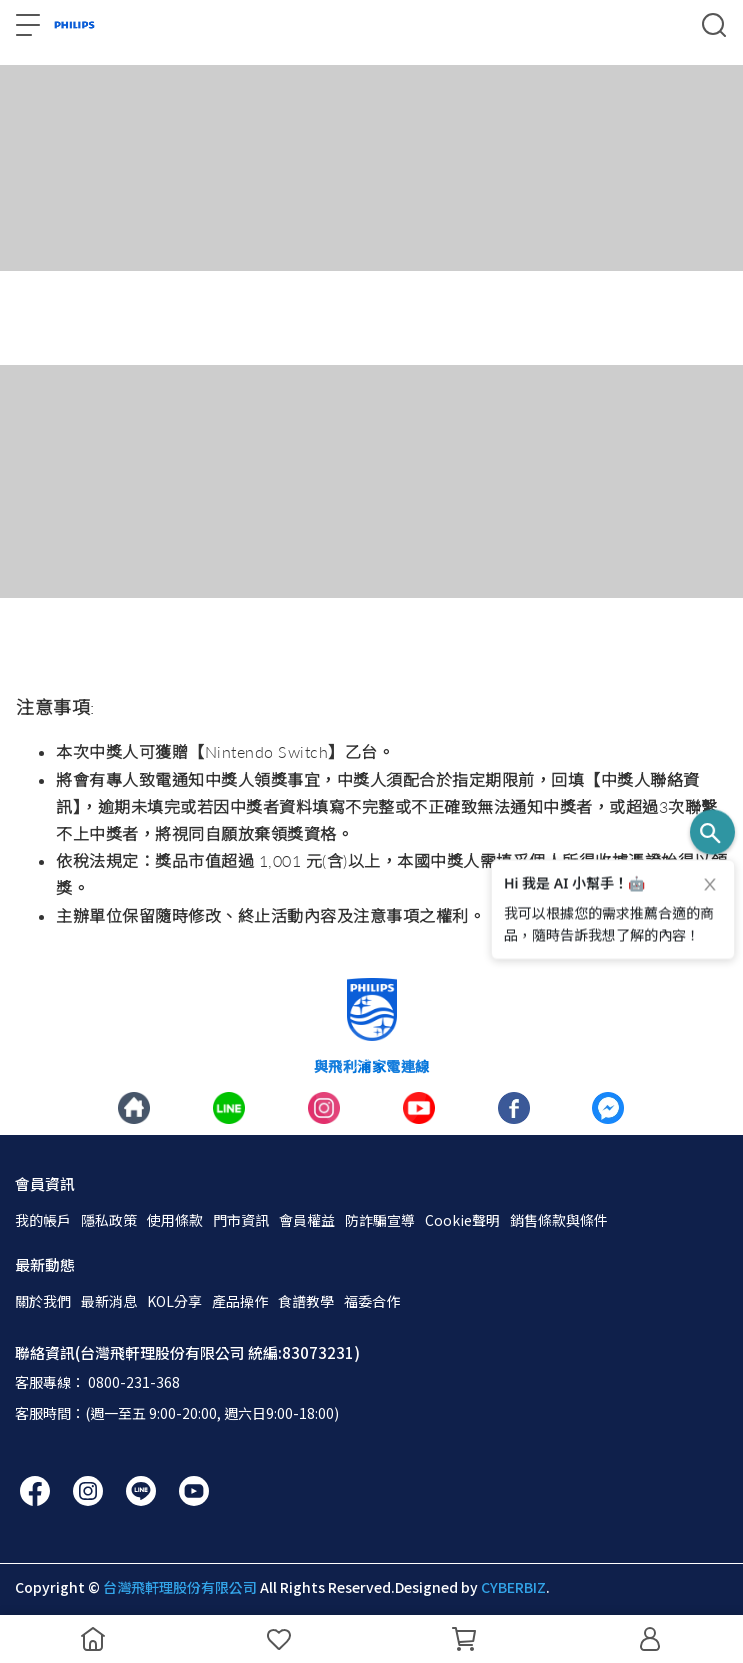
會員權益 (307, 1220)
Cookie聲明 (462, 1220)
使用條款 (175, 1220)
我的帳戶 (43, 1220)
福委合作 (372, 1301)
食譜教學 (306, 1301)
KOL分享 (174, 1301)
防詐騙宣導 (380, 1220)
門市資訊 (241, 1220)
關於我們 (43, 1301)
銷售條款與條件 (559, 1220)
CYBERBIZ (513, 1587)
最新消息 (109, 1301)
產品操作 (240, 1301)
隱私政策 (109, 1220)
